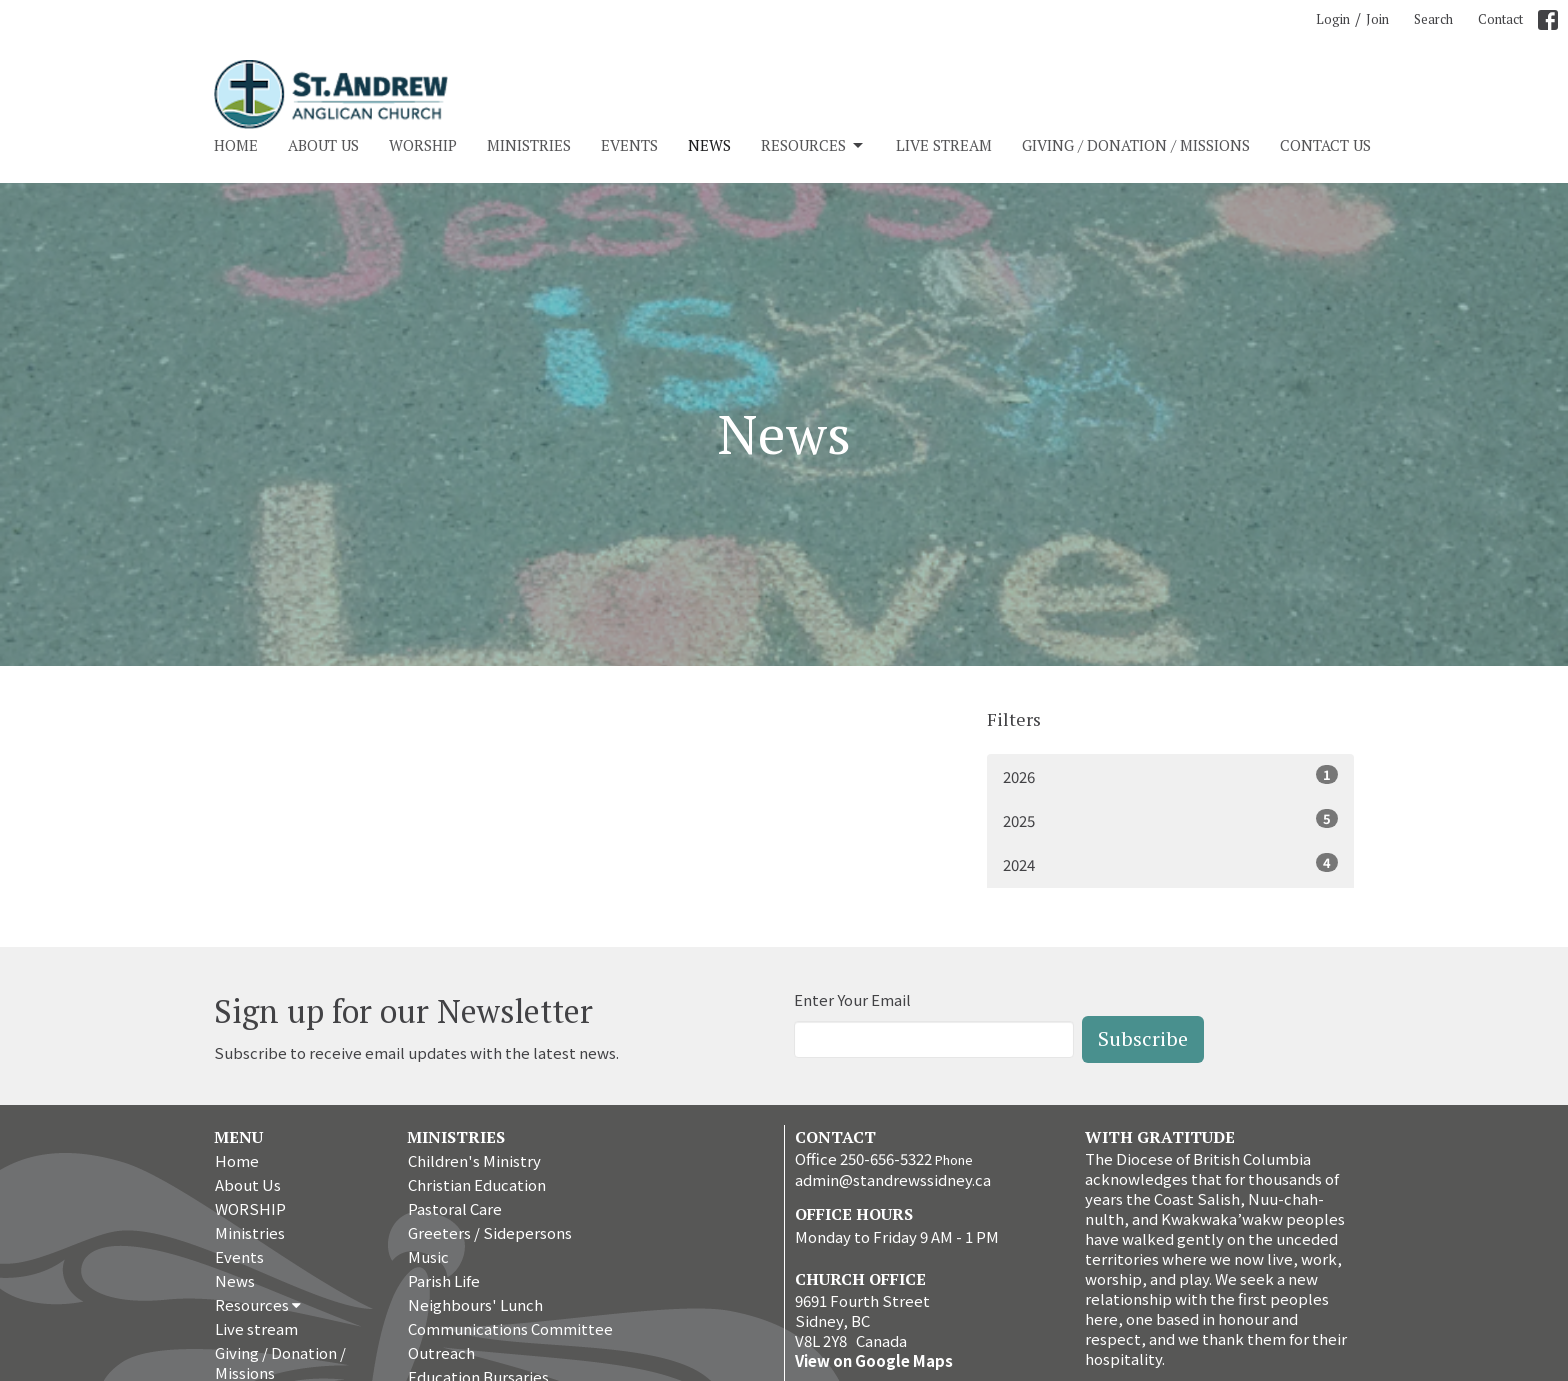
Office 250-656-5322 (863, 1158)
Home (236, 145)
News (709, 145)
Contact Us (1325, 145)
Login (1333, 19)
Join (1377, 19)
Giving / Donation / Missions (1136, 145)
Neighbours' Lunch (475, 1304)
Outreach (441, 1352)
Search (1433, 19)
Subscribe (1143, 1038)
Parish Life (444, 1280)
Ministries (529, 145)
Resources (813, 145)
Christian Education (477, 1184)
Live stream (944, 145)
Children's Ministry (474, 1160)
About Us (323, 145)
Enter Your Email (852, 999)
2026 (1170, 776)
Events (629, 145)
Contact (1500, 19)
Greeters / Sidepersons (490, 1232)
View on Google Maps (874, 1360)
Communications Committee (510, 1328)
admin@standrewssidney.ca (893, 1179)
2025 (1170, 820)
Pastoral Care (455, 1208)
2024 (1170, 864)
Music (428, 1256)
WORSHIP (423, 145)
